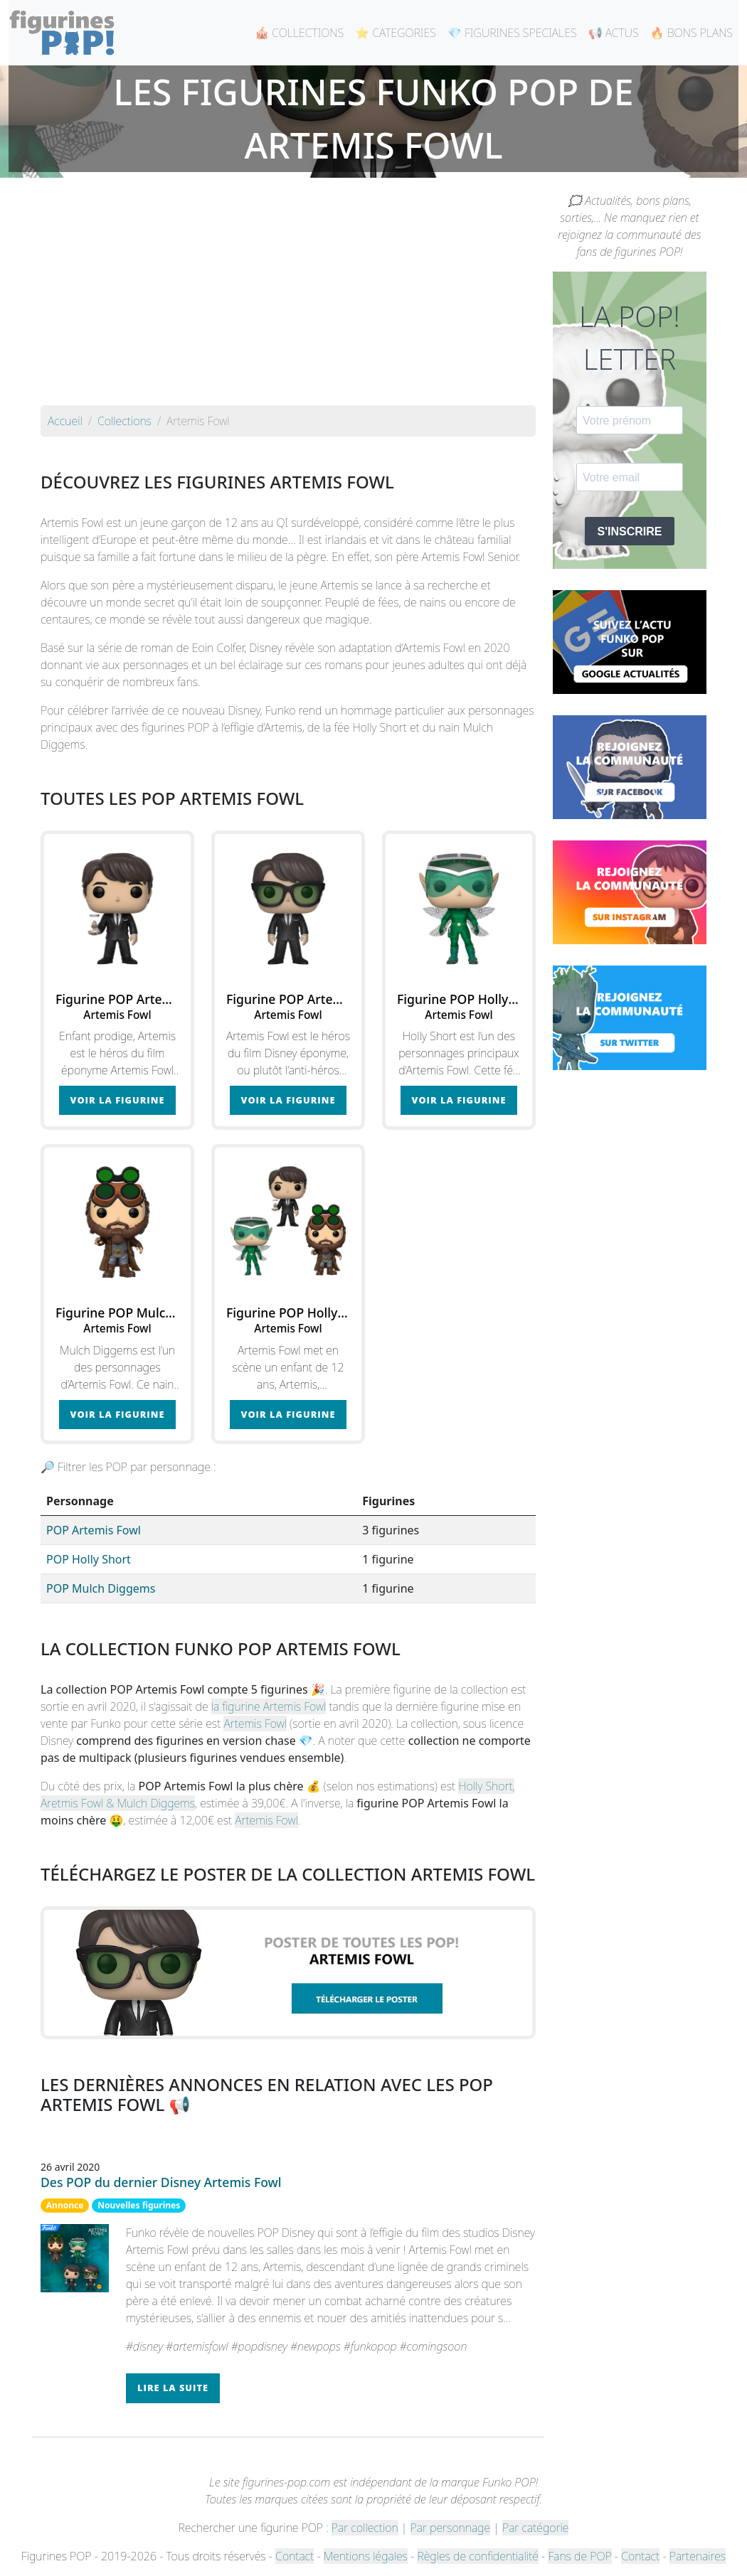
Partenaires (697, 2556)
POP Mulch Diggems (100, 1588)
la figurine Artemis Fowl (269, 1706)
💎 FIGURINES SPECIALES (512, 33)
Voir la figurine (117, 1100)
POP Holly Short (88, 1559)
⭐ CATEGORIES (395, 33)
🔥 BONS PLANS (691, 33)
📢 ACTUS (613, 33)
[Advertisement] (288, 298)
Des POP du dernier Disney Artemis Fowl (161, 2182)
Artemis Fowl (254, 1723)
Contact (294, 2556)
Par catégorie (535, 2527)
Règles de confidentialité (477, 2556)
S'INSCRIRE (630, 531)
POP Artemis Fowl (93, 1530)
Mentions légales (366, 2556)
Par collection (365, 2527)
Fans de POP (579, 2556)
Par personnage (450, 2527)
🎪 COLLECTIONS (299, 33)
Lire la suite (172, 2387)
